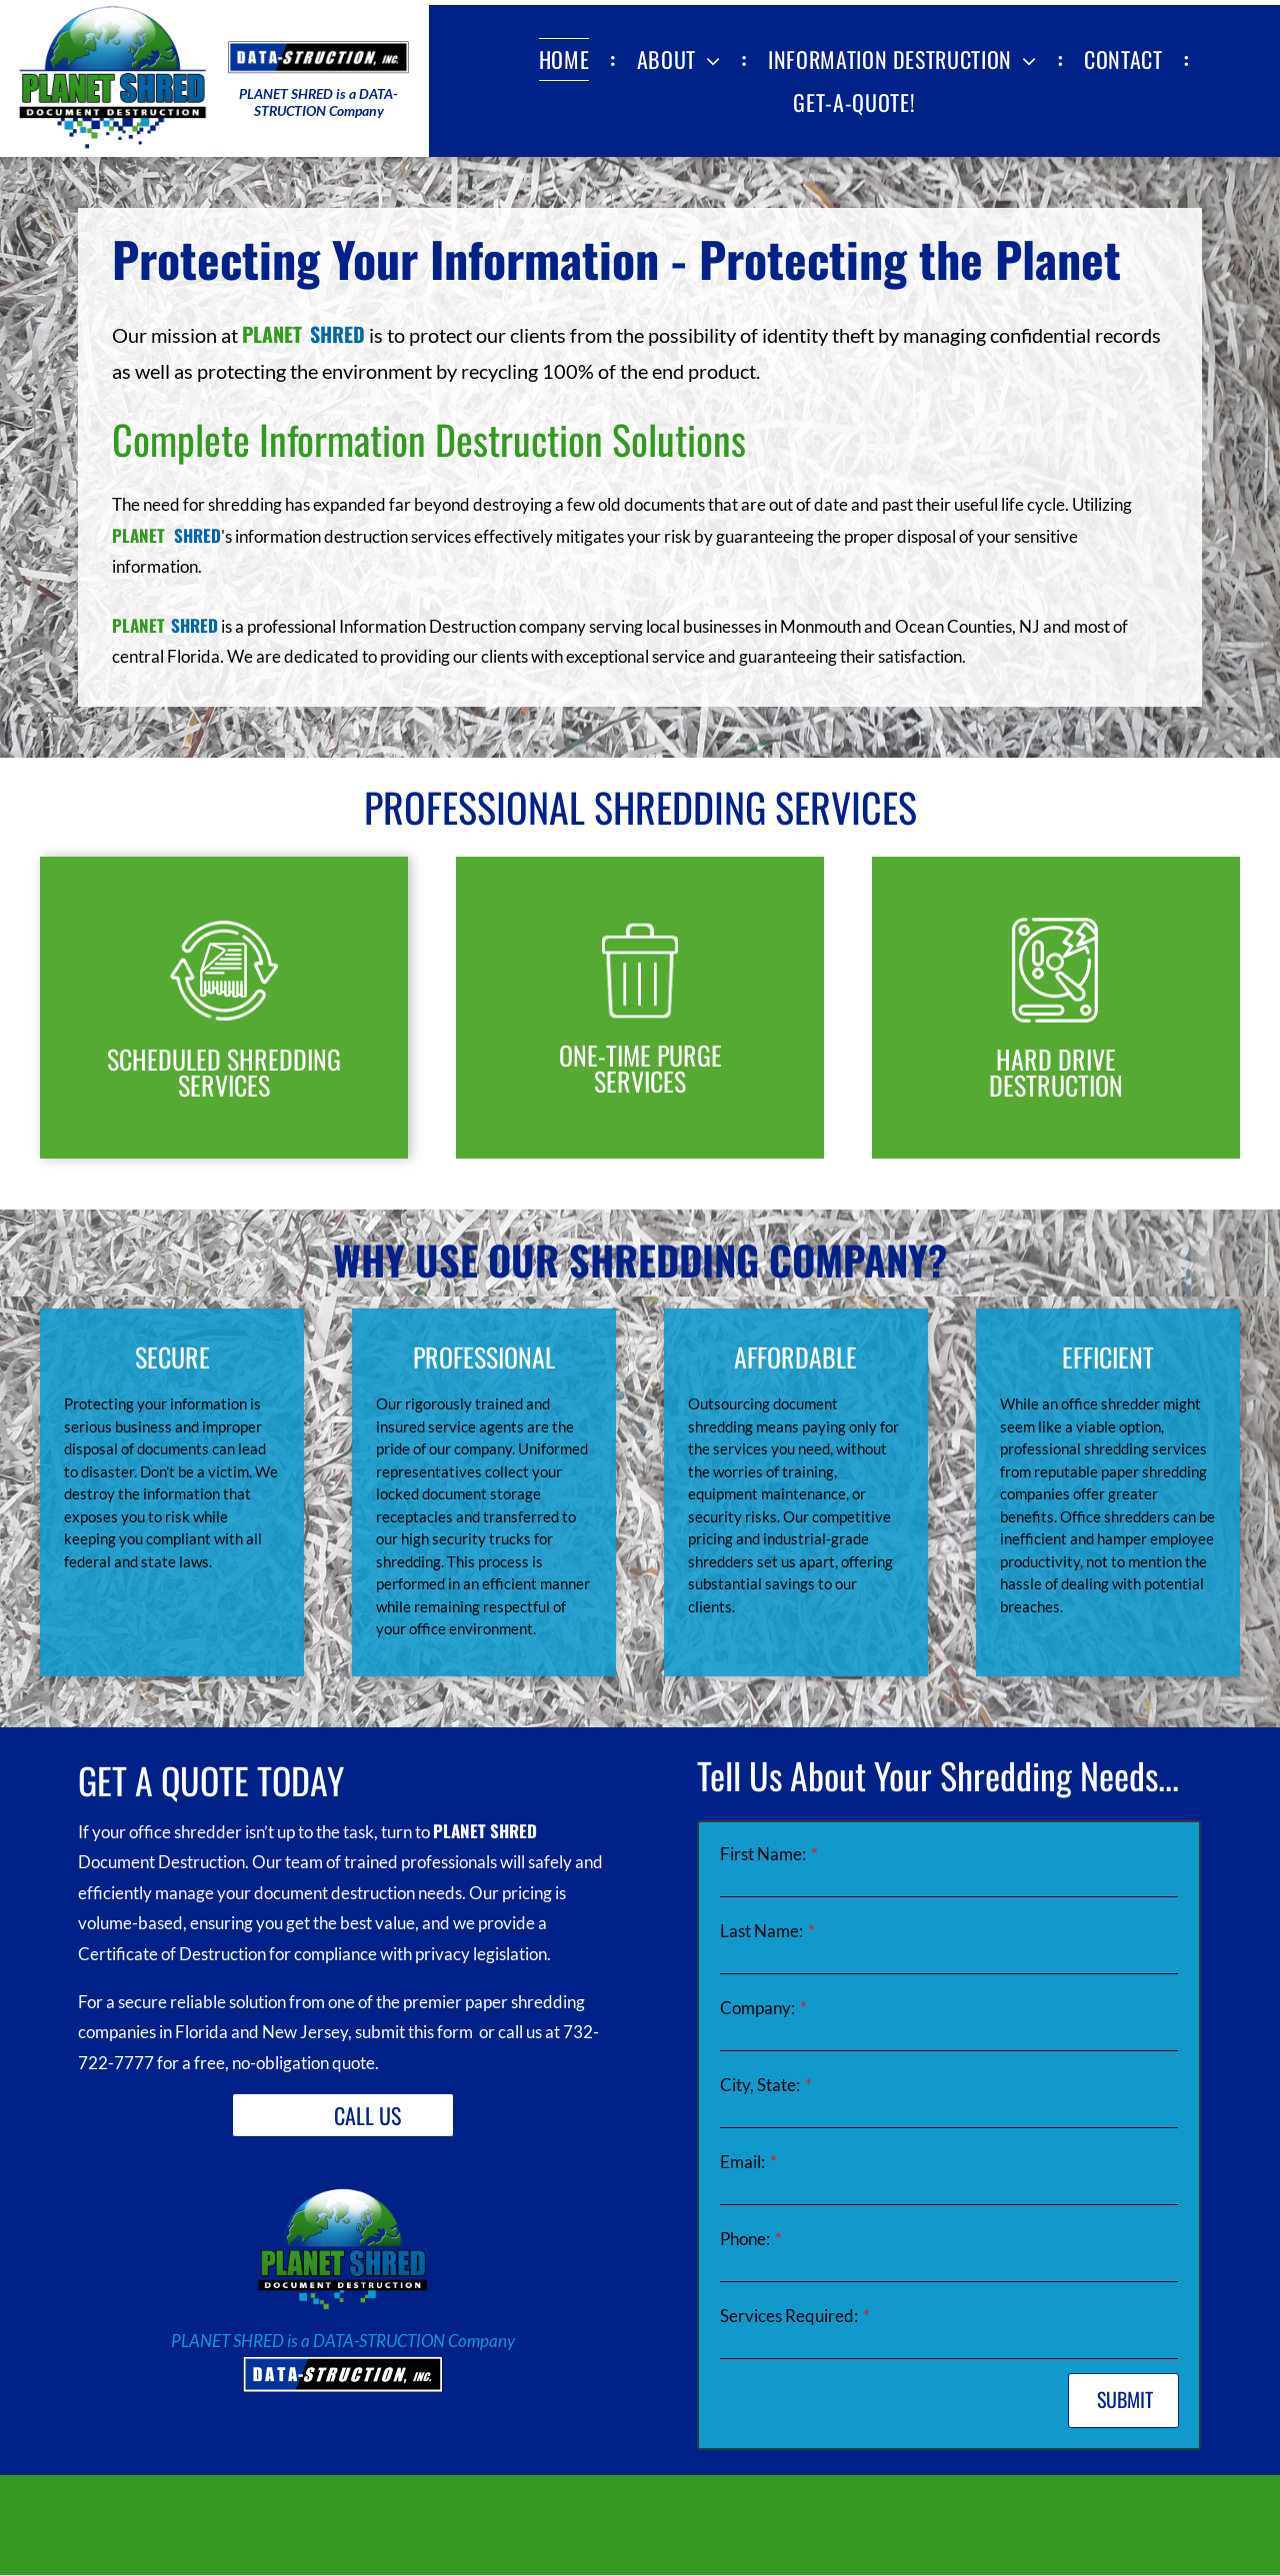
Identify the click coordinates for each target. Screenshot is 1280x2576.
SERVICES (640, 1081)
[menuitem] (568, 59)
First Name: (763, 1853)
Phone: (745, 2238)
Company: (757, 2007)
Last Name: (761, 1930)
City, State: (760, 2084)
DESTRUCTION (1056, 1085)
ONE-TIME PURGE (640, 1055)
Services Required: (789, 2315)
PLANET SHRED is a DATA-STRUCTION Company (343, 2340)
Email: (742, 2161)
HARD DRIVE (1056, 1059)
